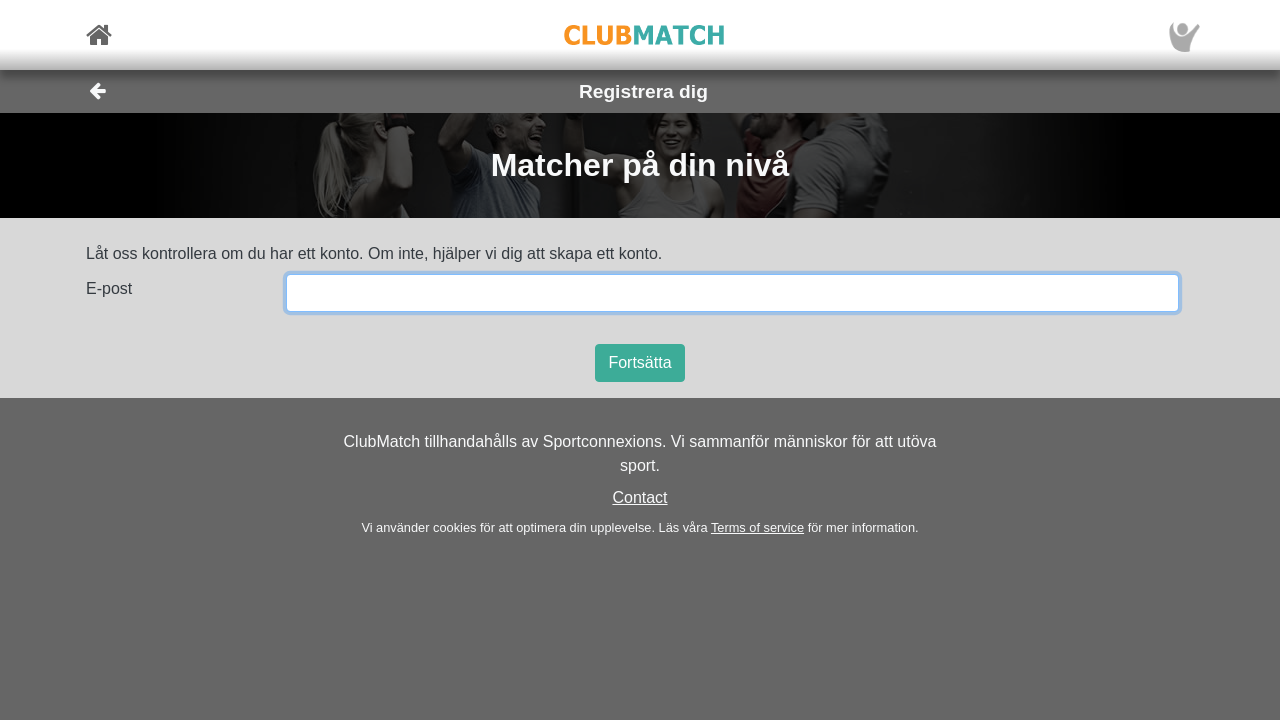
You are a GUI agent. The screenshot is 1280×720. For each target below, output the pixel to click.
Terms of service (757, 527)
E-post (109, 288)
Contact (639, 497)
